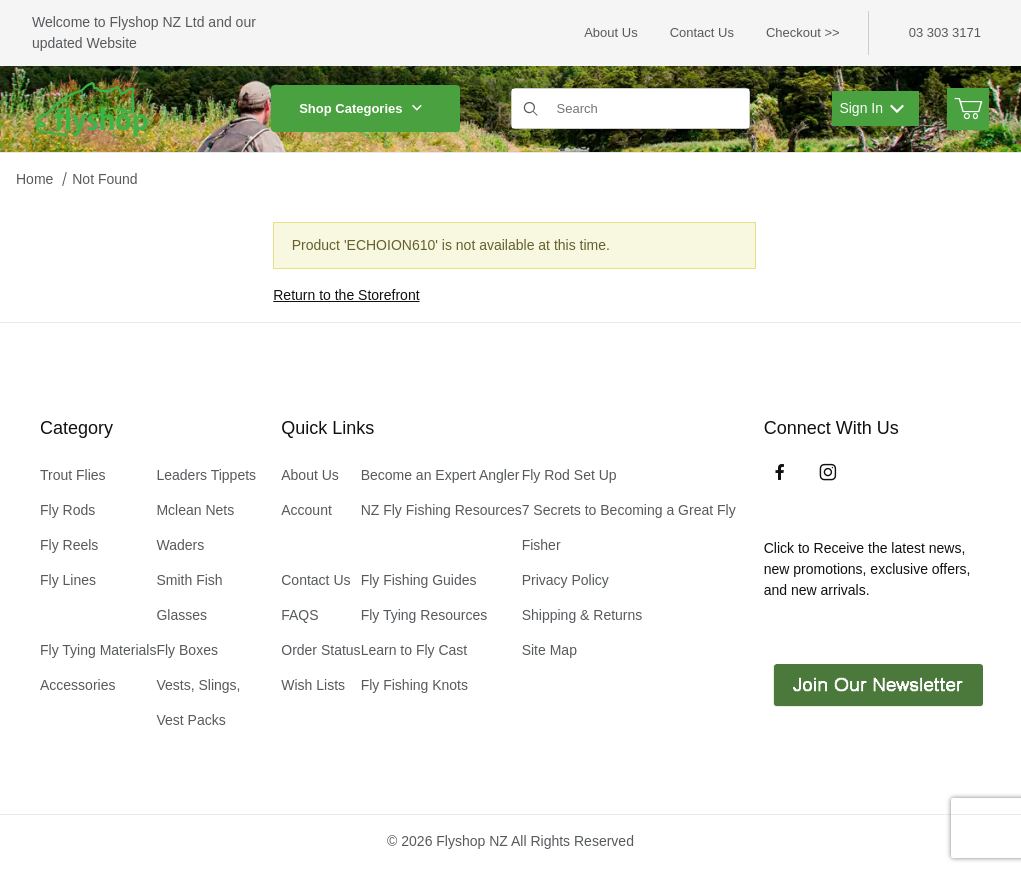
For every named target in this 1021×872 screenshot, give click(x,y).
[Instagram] (828, 472)
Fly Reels (69, 545)
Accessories (77, 685)
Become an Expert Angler (440, 475)
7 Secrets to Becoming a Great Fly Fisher (629, 527)
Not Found (104, 179)
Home (34, 179)
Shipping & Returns (582, 615)
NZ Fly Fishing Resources (441, 510)
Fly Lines (68, 580)
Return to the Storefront (346, 295)
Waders (180, 545)
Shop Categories (365, 108)
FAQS (299, 615)
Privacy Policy (565, 580)
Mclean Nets (195, 510)
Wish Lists (313, 685)
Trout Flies (73, 475)
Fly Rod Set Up (569, 475)
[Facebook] (780, 472)
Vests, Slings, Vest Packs (198, 702)
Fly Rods (67, 510)
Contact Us (702, 32)
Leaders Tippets (206, 475)
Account (306, 510)
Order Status (320, 650)
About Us (610, 32)
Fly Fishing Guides (419, 580)
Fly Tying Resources (424, 615)
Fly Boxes (186, 650)
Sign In (871, 108)
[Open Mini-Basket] (968, 109)
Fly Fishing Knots (414, 685)
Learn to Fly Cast (414, 650)
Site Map (549, 650)
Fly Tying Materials (98, 650)
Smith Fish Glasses (189, 597)
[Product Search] (647, 108)
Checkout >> (803, 32)
